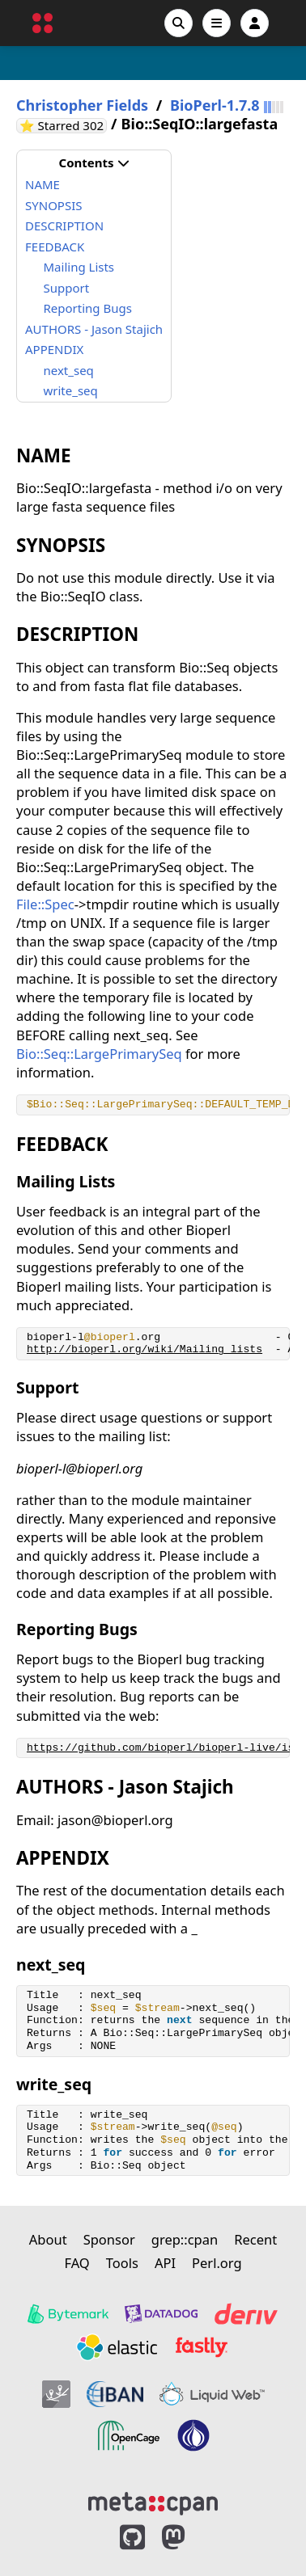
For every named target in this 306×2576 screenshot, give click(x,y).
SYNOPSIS (53, 205)
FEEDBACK (54, 246)
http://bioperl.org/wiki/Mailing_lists (144, 1349)
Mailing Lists (79, 267)
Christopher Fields (82, 105)
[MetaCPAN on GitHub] (132, 2537)
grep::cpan (184, 2239)
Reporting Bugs (88, 308)
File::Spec (45, 904)
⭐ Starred (63, 125)
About (48, 2239)
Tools (122, 2262)
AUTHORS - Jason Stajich (94, 329)
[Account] (255, 23)
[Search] (178, 23)
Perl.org (217, 2262)
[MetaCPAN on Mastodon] (189, 2537)
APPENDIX (54, 349)
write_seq (71, 390)
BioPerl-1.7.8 (215, 105)
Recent (255, 2239)
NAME (42, 184)
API (165, 2262)
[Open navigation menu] (217, 23)
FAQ (76, 2262)
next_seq (69, 370)
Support (67, 288)
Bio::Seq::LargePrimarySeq (99, 1053)
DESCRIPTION (64, 225)
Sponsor (109, 2239)
